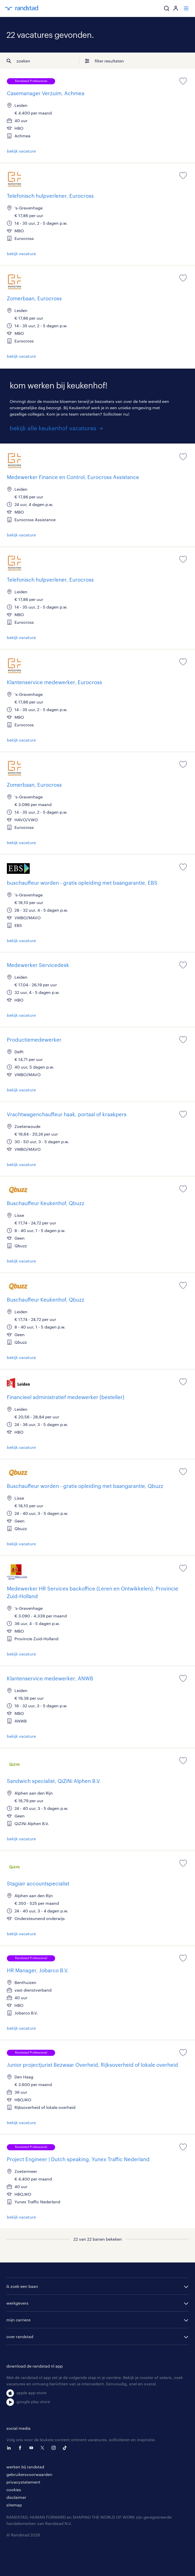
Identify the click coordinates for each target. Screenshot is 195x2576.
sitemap (14, 2504)
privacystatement (23, 2482)
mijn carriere (18, 2319)
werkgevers (17, 2303)
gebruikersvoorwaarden (29, 2474)
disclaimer (16, 2497)
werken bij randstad (25, 2466)
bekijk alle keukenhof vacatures (53, 427)
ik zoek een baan (22, 2286)
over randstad (19, 2336)
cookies (13, 2489)
